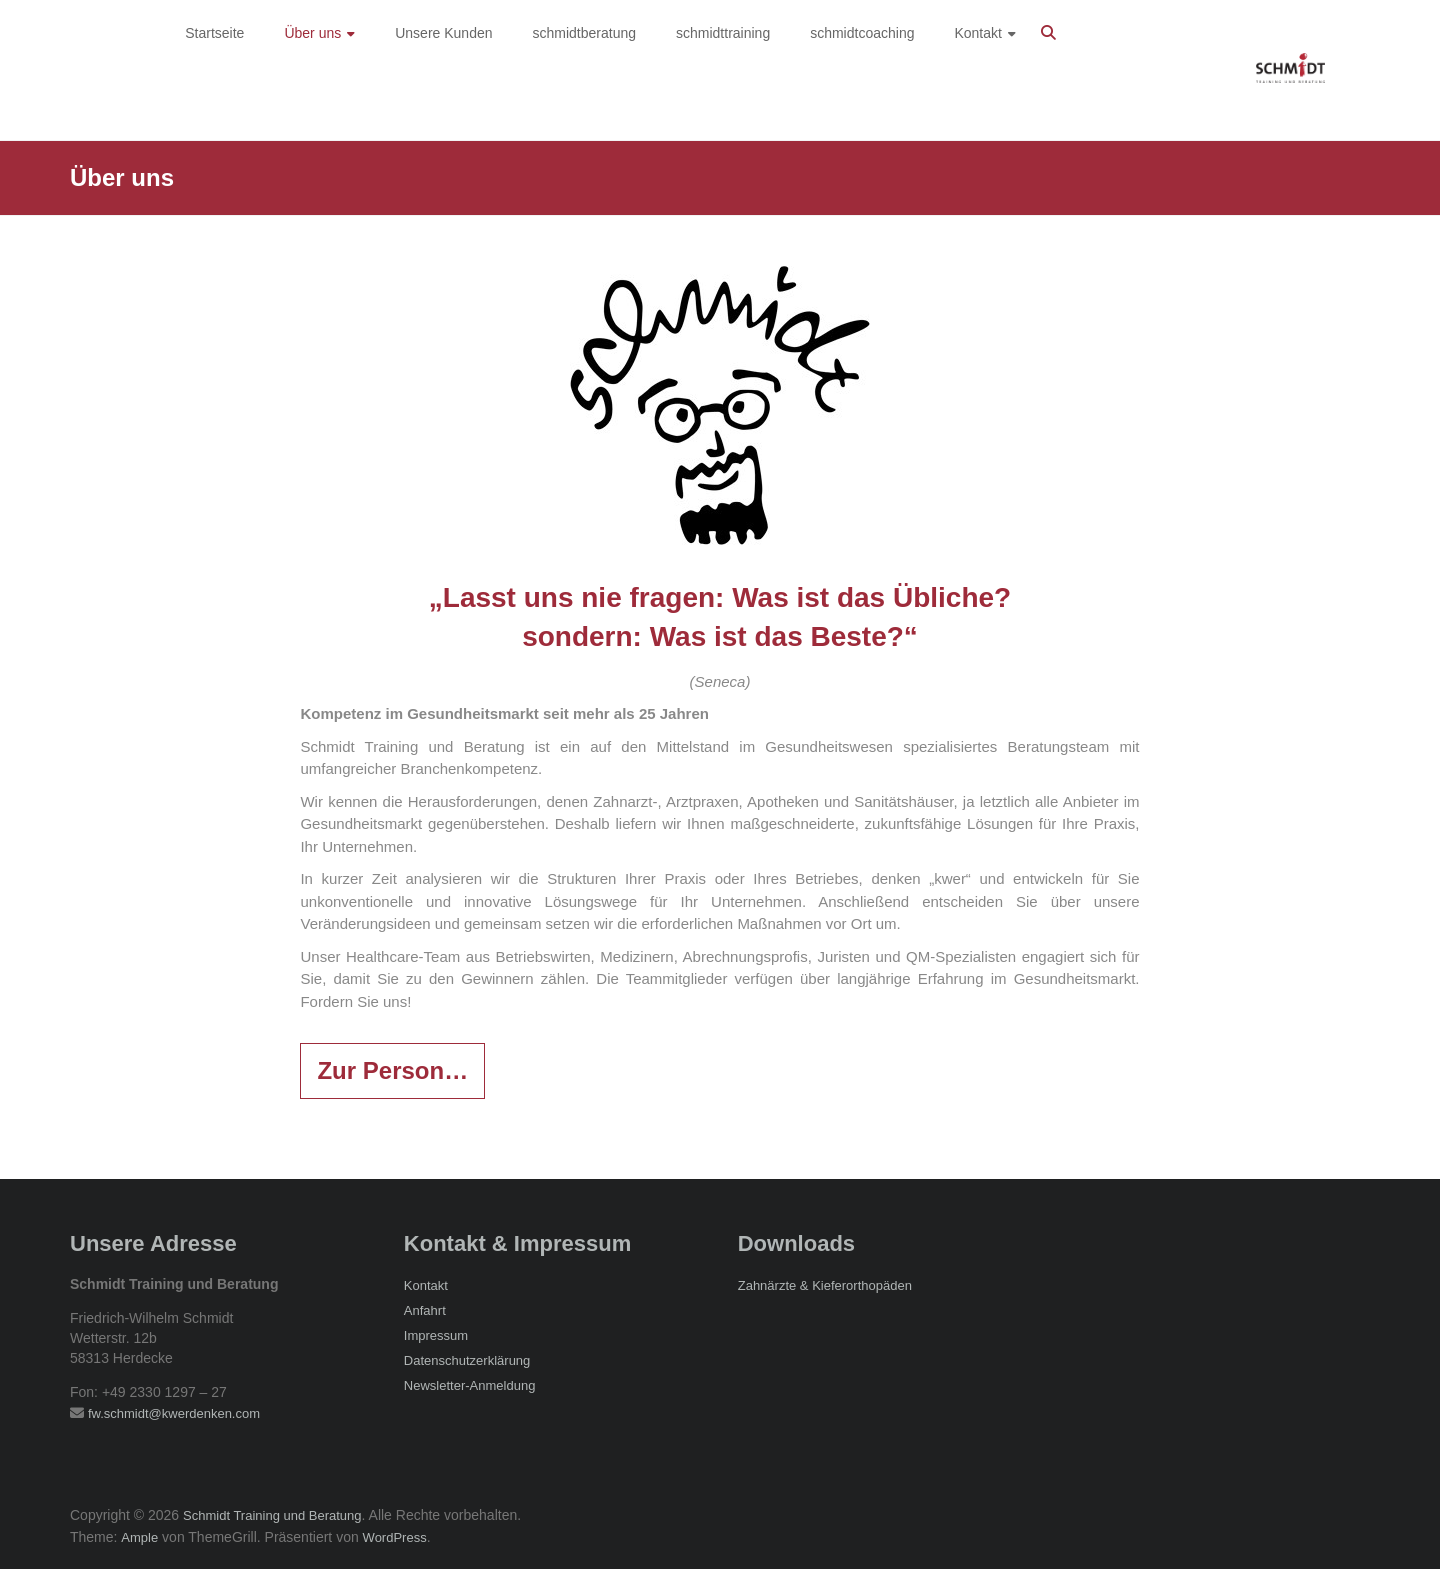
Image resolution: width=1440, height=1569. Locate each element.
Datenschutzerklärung (467, 1360)
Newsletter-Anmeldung (470, 1385)
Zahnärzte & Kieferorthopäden (825, 1285)
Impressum (436, 1335)
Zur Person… (392, 1070)
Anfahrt (425, 1310)
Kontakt (426, 1285)
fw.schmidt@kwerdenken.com (174, 1413)
